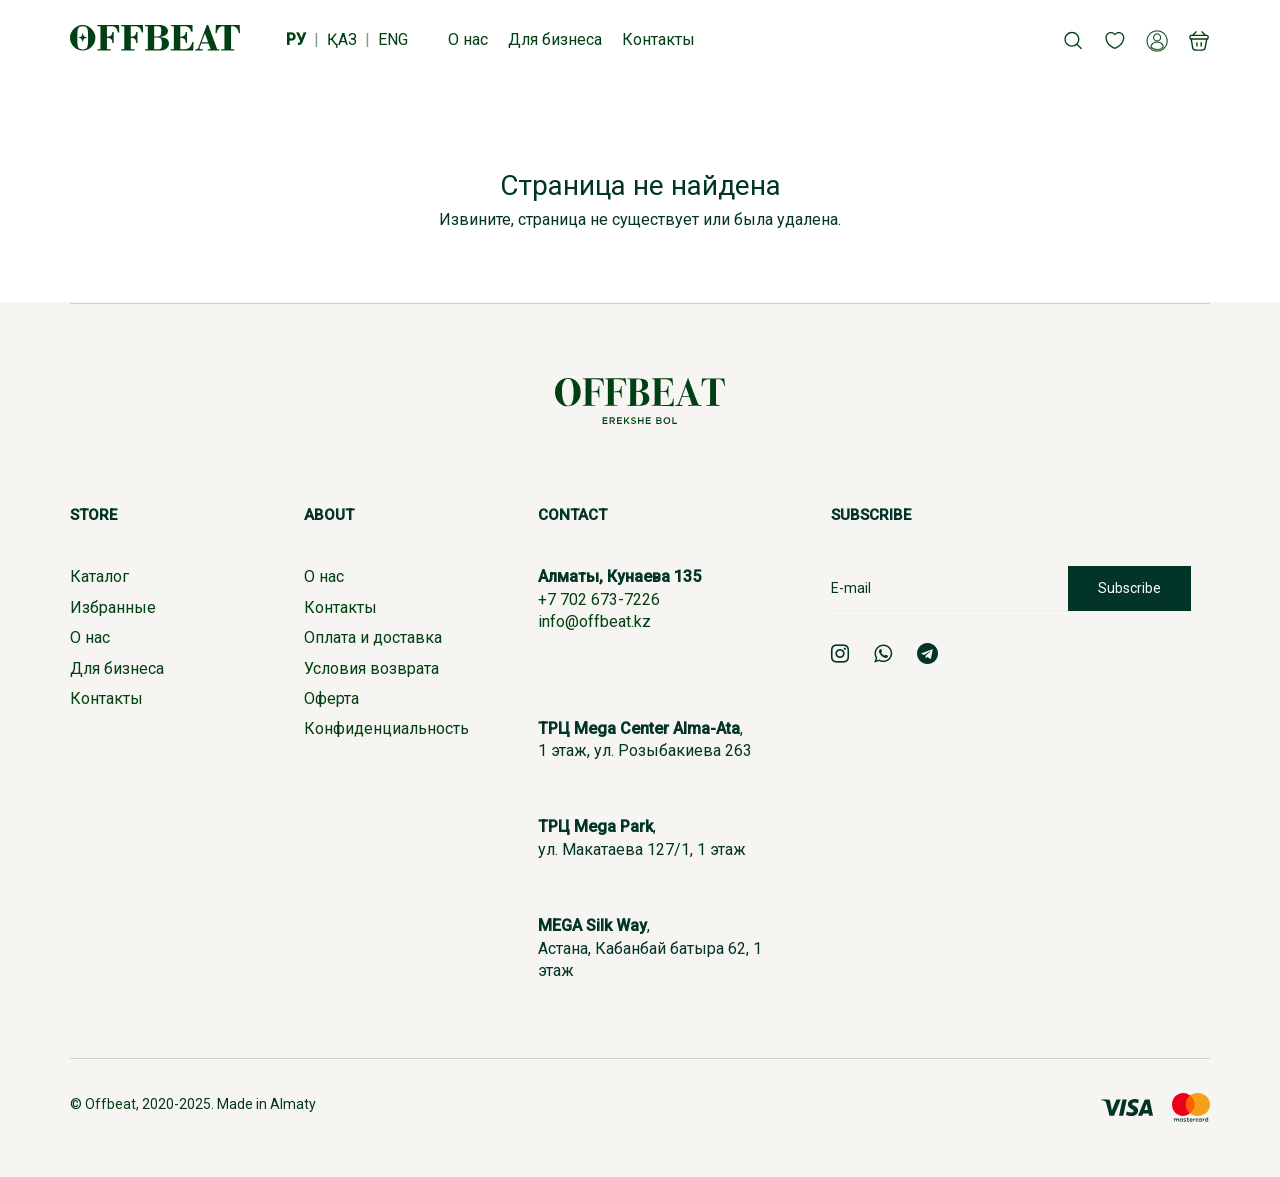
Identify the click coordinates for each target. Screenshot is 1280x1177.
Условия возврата (371, 668)
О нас (90, 637)
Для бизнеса (117, 668)
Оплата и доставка (373, 637)
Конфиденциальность (386, 728)
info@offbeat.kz (594, 621)
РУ (296, 39)
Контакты (106, 698)
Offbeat (110, 1104)
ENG (393, 39)
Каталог (99, 576)
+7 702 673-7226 (599, 599)
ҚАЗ (342, 39)
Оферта (331, 698)
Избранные (113, 607)
